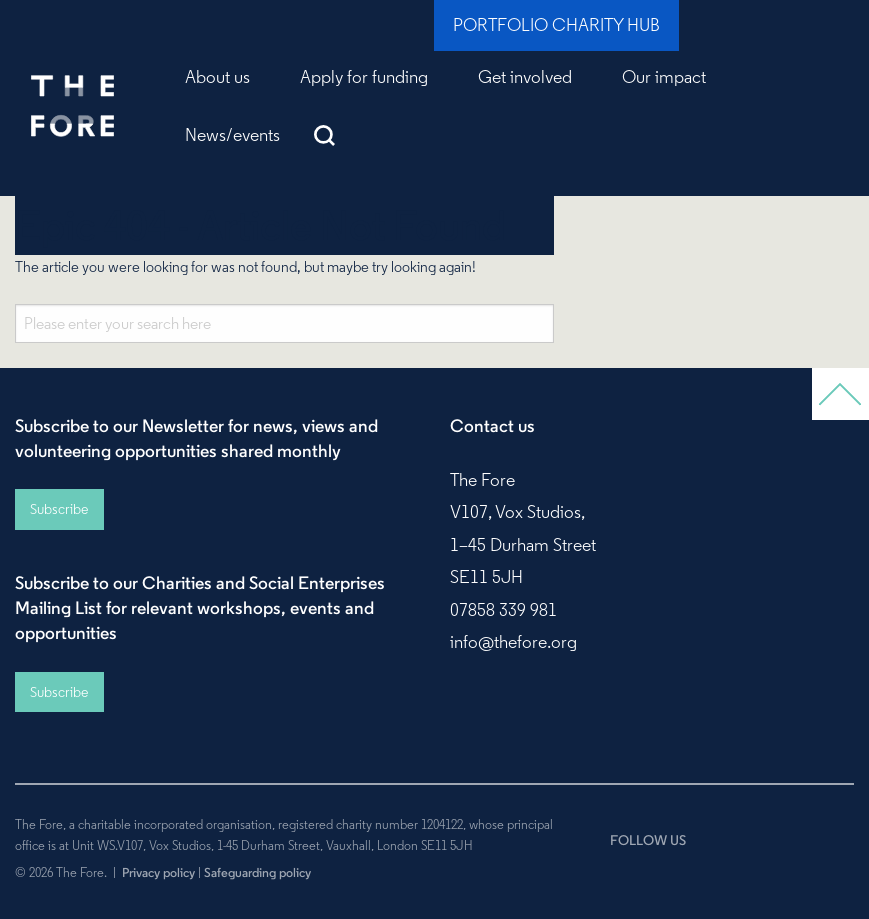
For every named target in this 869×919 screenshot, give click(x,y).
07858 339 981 (503, 610)
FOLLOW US (648, 840)
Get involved (525, 77)
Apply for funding (364, 77)
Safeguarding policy (257, 872)
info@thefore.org (513, 642)
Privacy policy (158, 872)
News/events (232, 135)
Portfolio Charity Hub (556, 25)
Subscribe (59, 509)
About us (217, 77)
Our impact (664, 77)
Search (325, 135)
